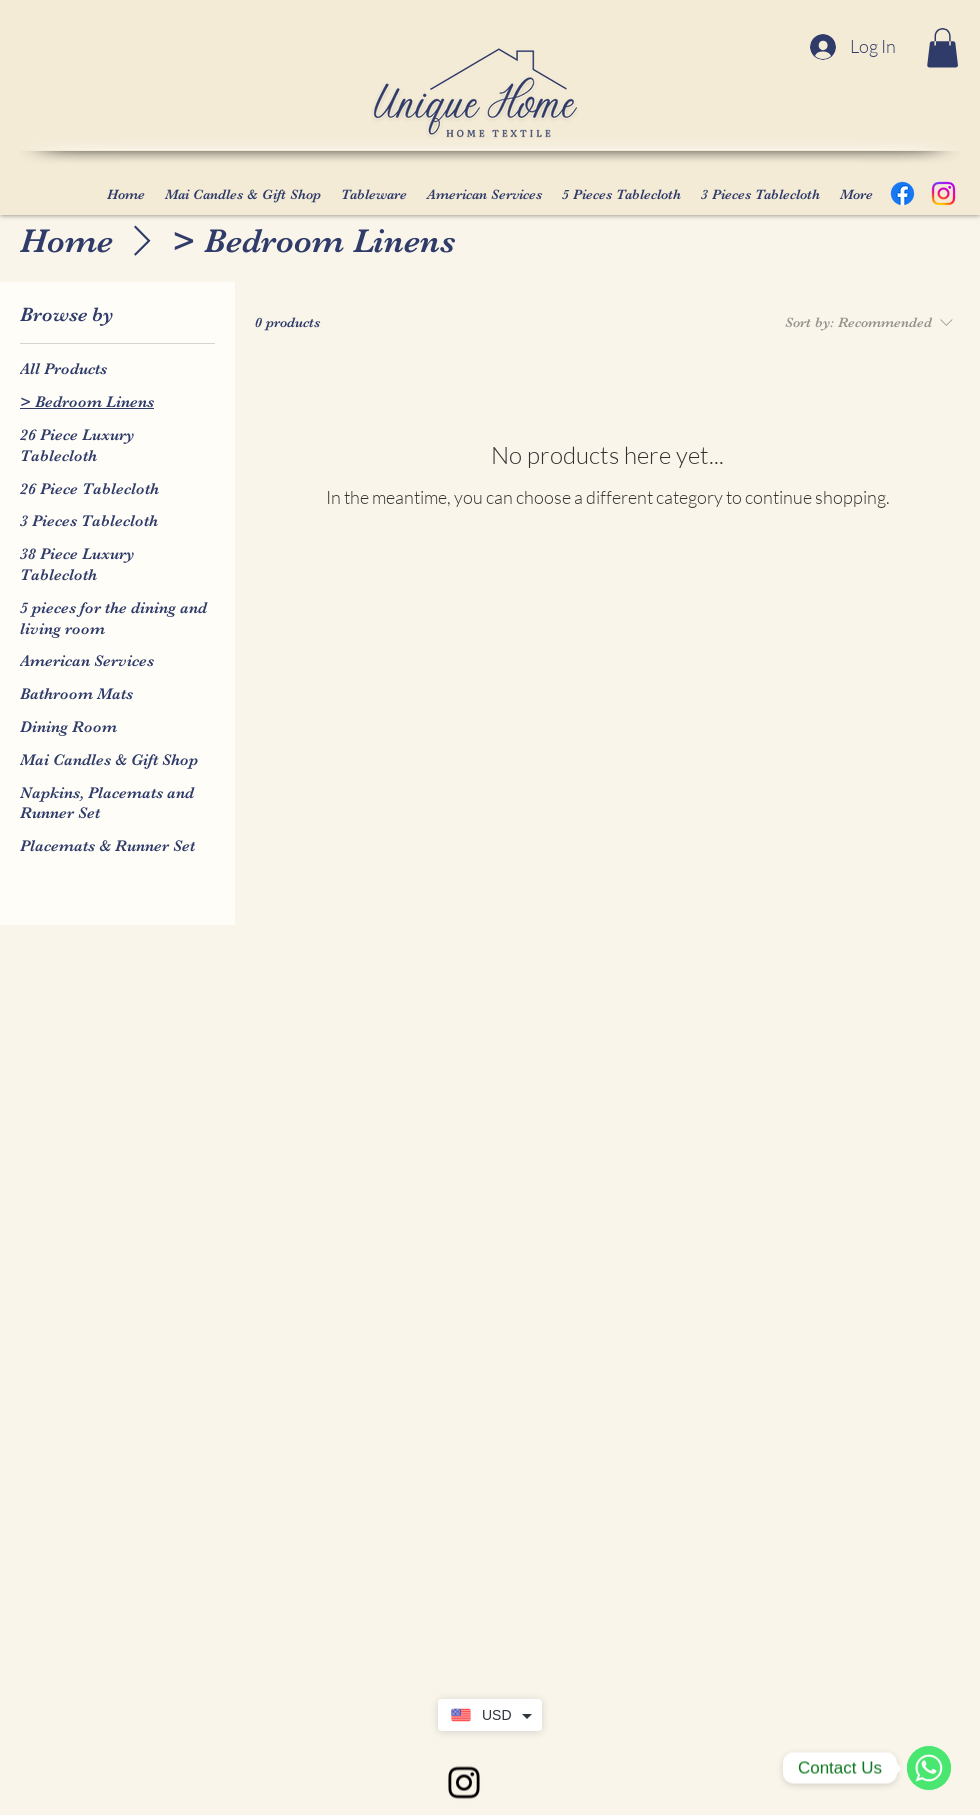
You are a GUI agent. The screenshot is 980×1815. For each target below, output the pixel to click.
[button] (942, 47)
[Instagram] (943, 193)
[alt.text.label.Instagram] (464, 1783)
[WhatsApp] (929, 1768)
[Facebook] (902, 193)
